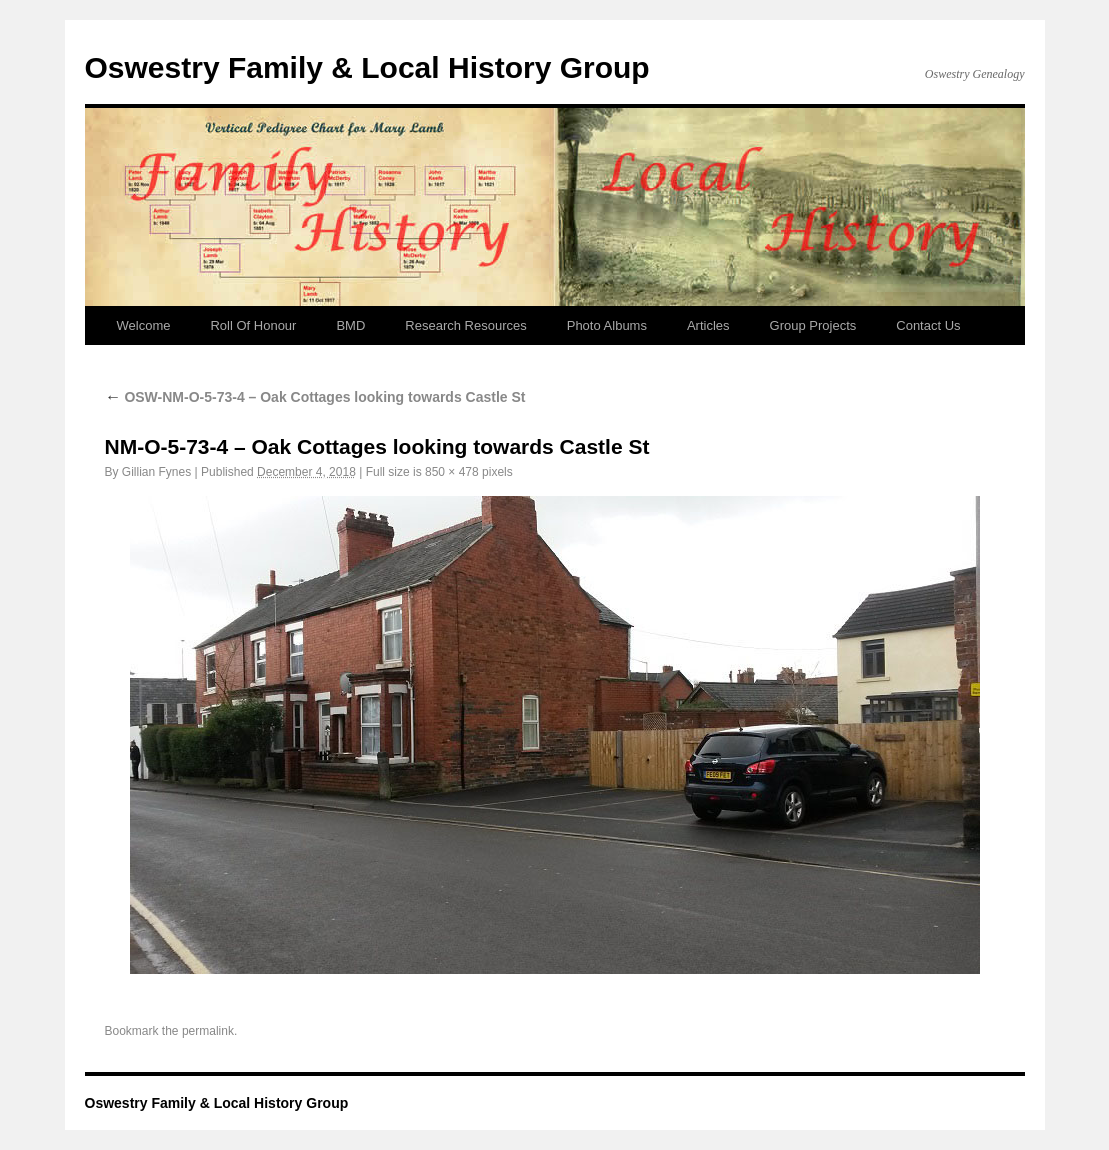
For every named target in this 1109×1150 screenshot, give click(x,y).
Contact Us (928, 325)
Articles (708, 325)
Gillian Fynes (156, 472)
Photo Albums (607, 325)
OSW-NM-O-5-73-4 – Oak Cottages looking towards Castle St (315, 397)
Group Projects (813, 325)
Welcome (144, 325)
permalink (208, 1031)
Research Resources (465, 325)
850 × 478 (452, 472)
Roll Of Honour (253, 325)
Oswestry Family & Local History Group (367, 67)
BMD (350, 325)
